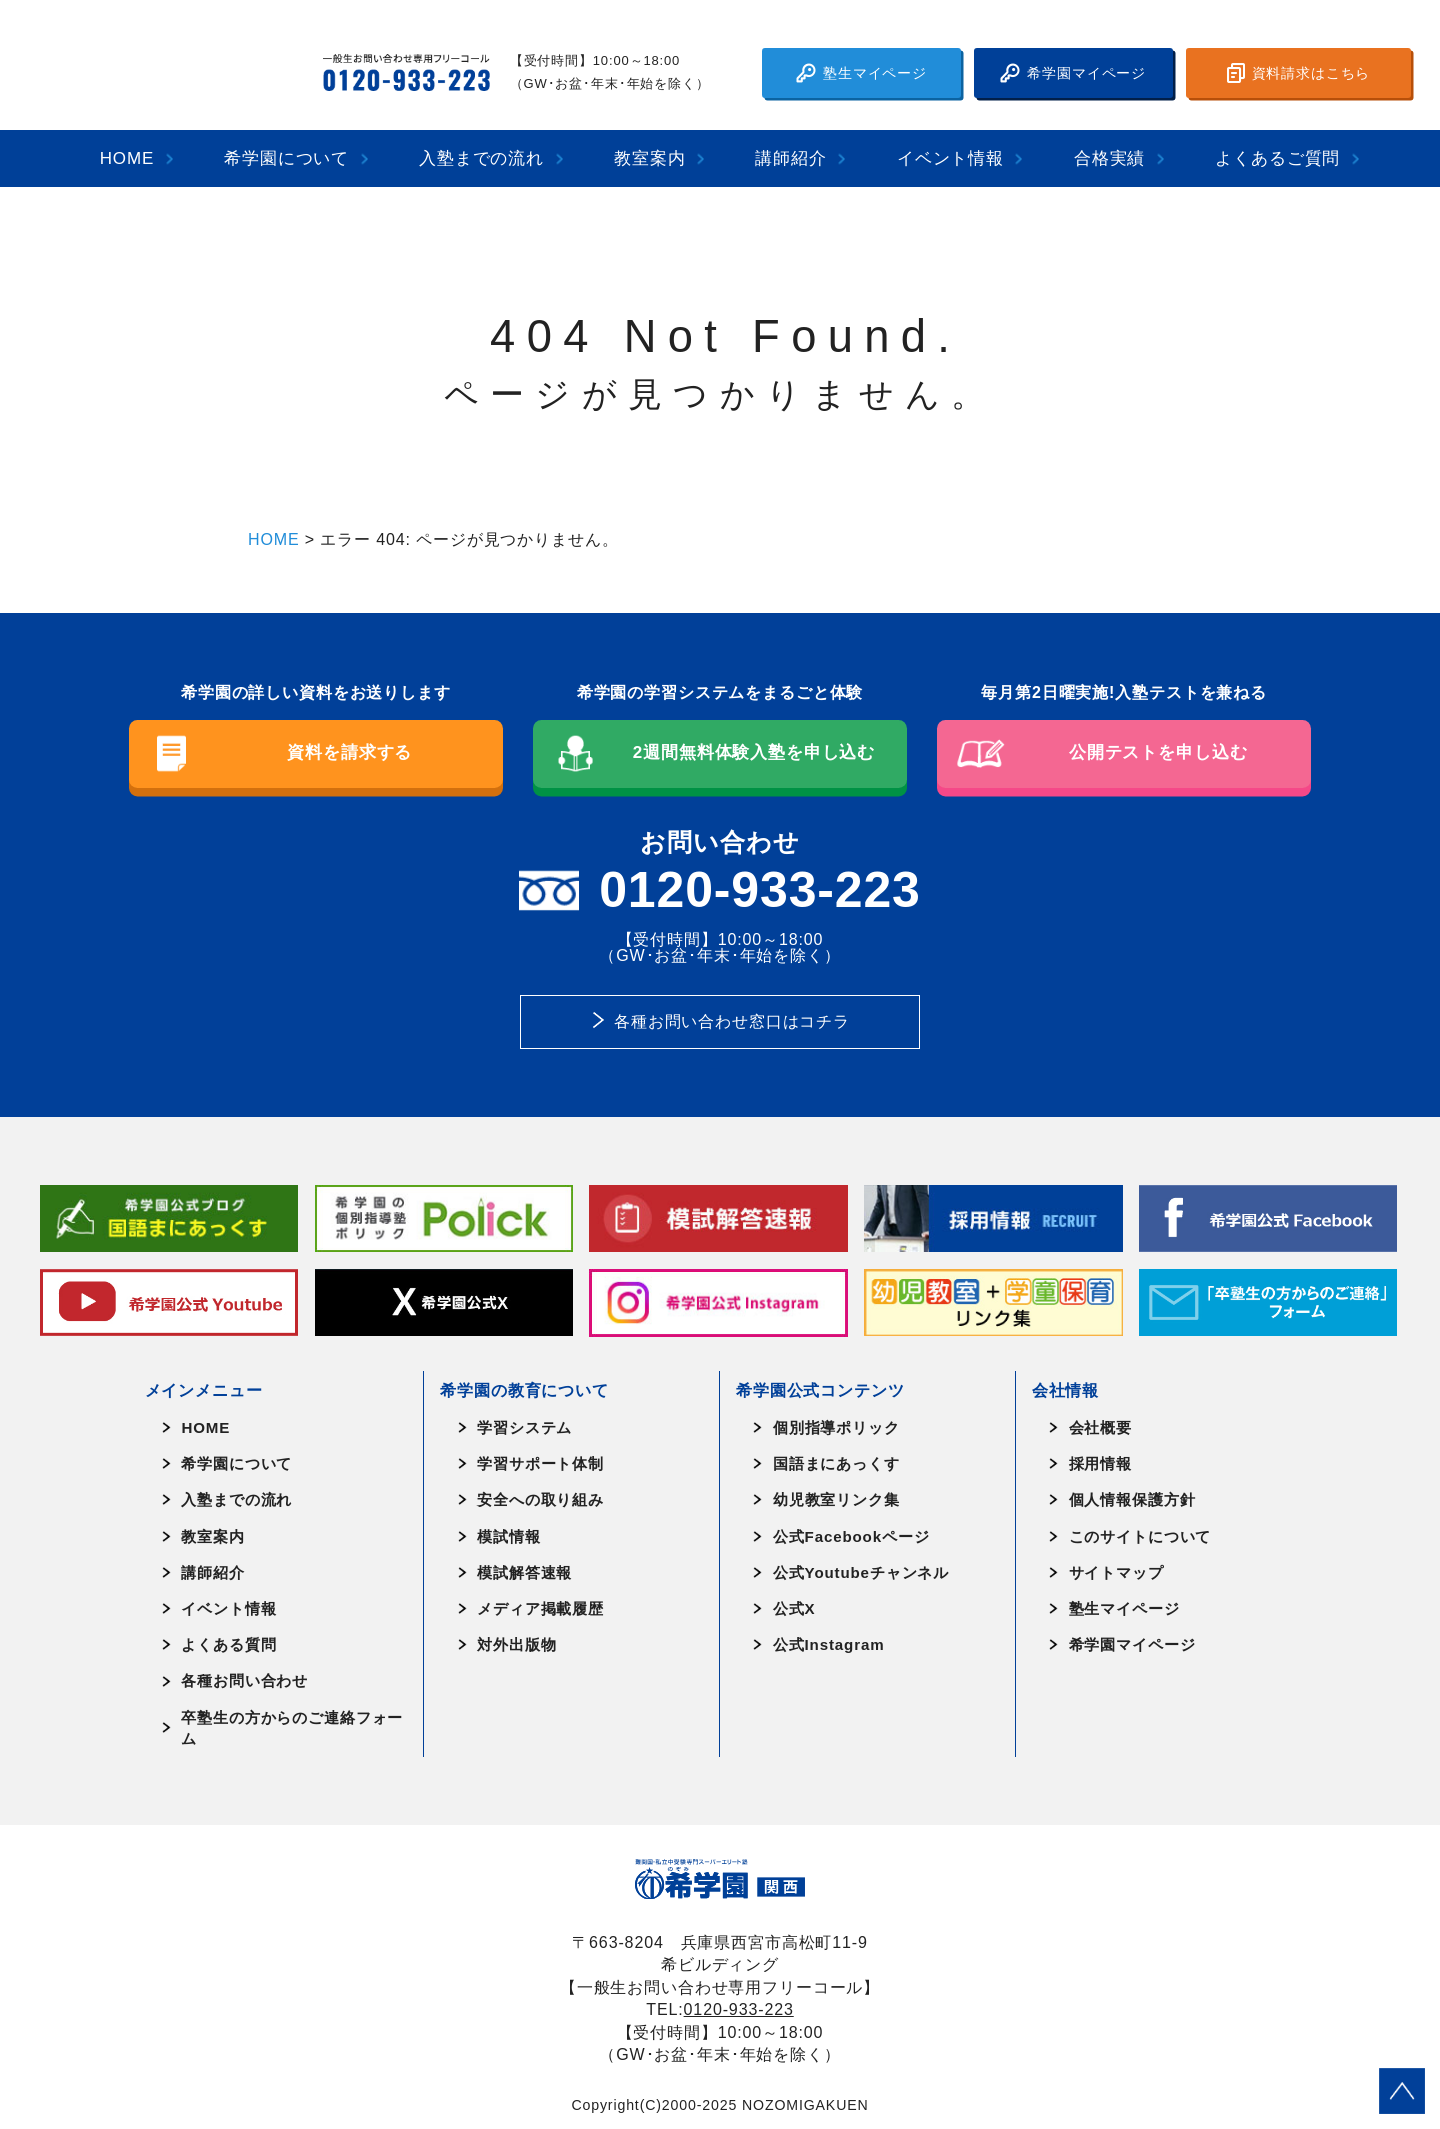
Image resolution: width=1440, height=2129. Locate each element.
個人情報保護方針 (1132, 1499)
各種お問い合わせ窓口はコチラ (732, 1021)
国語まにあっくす (836, 1463)
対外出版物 (516, 1644)
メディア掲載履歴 (540, 1608)
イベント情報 (950, 158)
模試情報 (508, 1536)
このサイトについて (1140, 1536)
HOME (127, 158)
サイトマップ (1116, 1572)
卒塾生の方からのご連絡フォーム (292, 1728)
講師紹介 (790, 158)
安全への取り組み (540, 1499)
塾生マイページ (861, 73)
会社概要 (1100, 1427)
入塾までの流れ (481, 158)
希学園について (286, 158)
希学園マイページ (1073, 73)
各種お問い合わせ (244, 1680)
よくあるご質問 (1277, 158)
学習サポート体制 (540, 1463)
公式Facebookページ (851, 1536)
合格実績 (1109, 158)
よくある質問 (228, 1644)
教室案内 (649, 158)
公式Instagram (829, 1644)
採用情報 (1100, 1463)
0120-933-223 (739, 2009)
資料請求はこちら (1299, 73)
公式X (794, 1608)
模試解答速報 (524, 1572)
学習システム (524, 1427)
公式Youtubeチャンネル (861, 1572)
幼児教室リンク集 (836, 1499)
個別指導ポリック (836, 1427)
